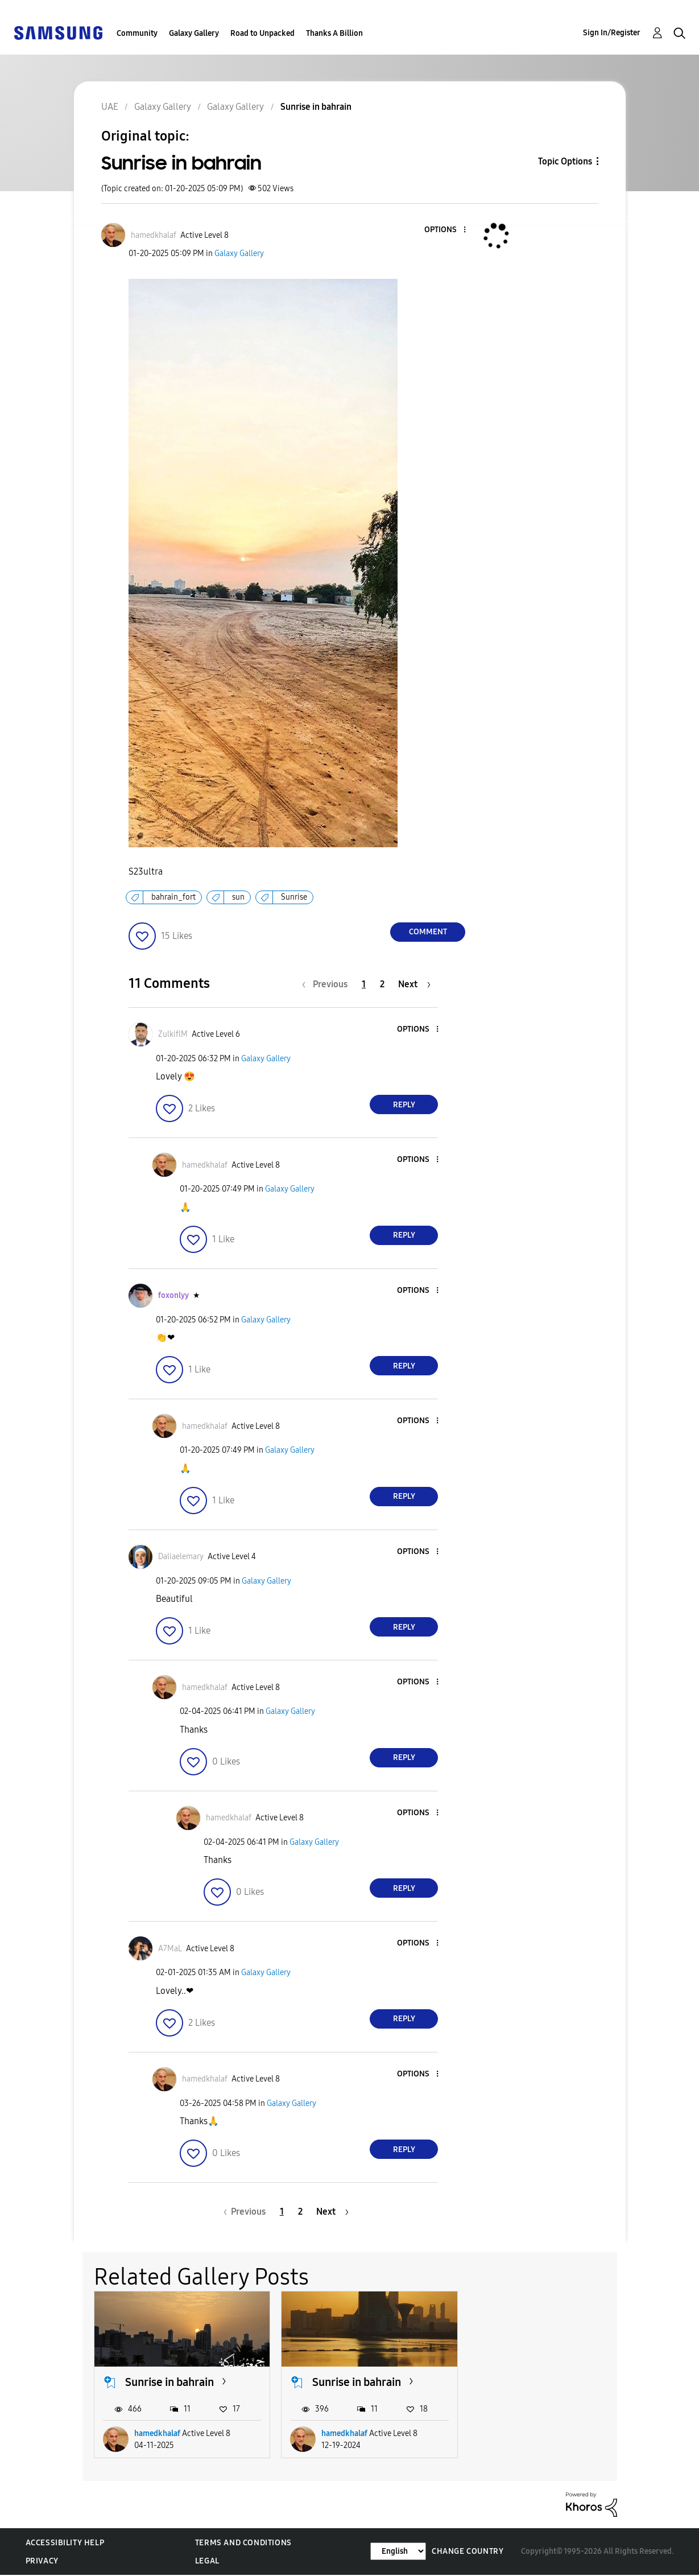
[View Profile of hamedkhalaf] (153, 235)
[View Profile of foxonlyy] (173, 1295)
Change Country (467, 2551)
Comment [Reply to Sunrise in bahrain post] (428, 932)
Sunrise (294, 897)
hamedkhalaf (157, 2433)
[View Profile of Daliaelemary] (181, 1556)
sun (238, 897)
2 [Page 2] (382, 984)
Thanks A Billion (334, 33)
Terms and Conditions (243, 2543)
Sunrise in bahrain (169, 2382)
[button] (446, 230)
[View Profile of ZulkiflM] (173, 1034)
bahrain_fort (173, 897)
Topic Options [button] (565, 161)
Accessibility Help (65, 2543)
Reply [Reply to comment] (404, 1105)
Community (137, 33)
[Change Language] (398, 2551)
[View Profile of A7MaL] (170, 1948)
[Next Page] (414, 984)
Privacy (42, 2561)
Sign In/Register (611, 33)
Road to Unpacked (262, 33)
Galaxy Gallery (194, 33)
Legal (207, 2561)
